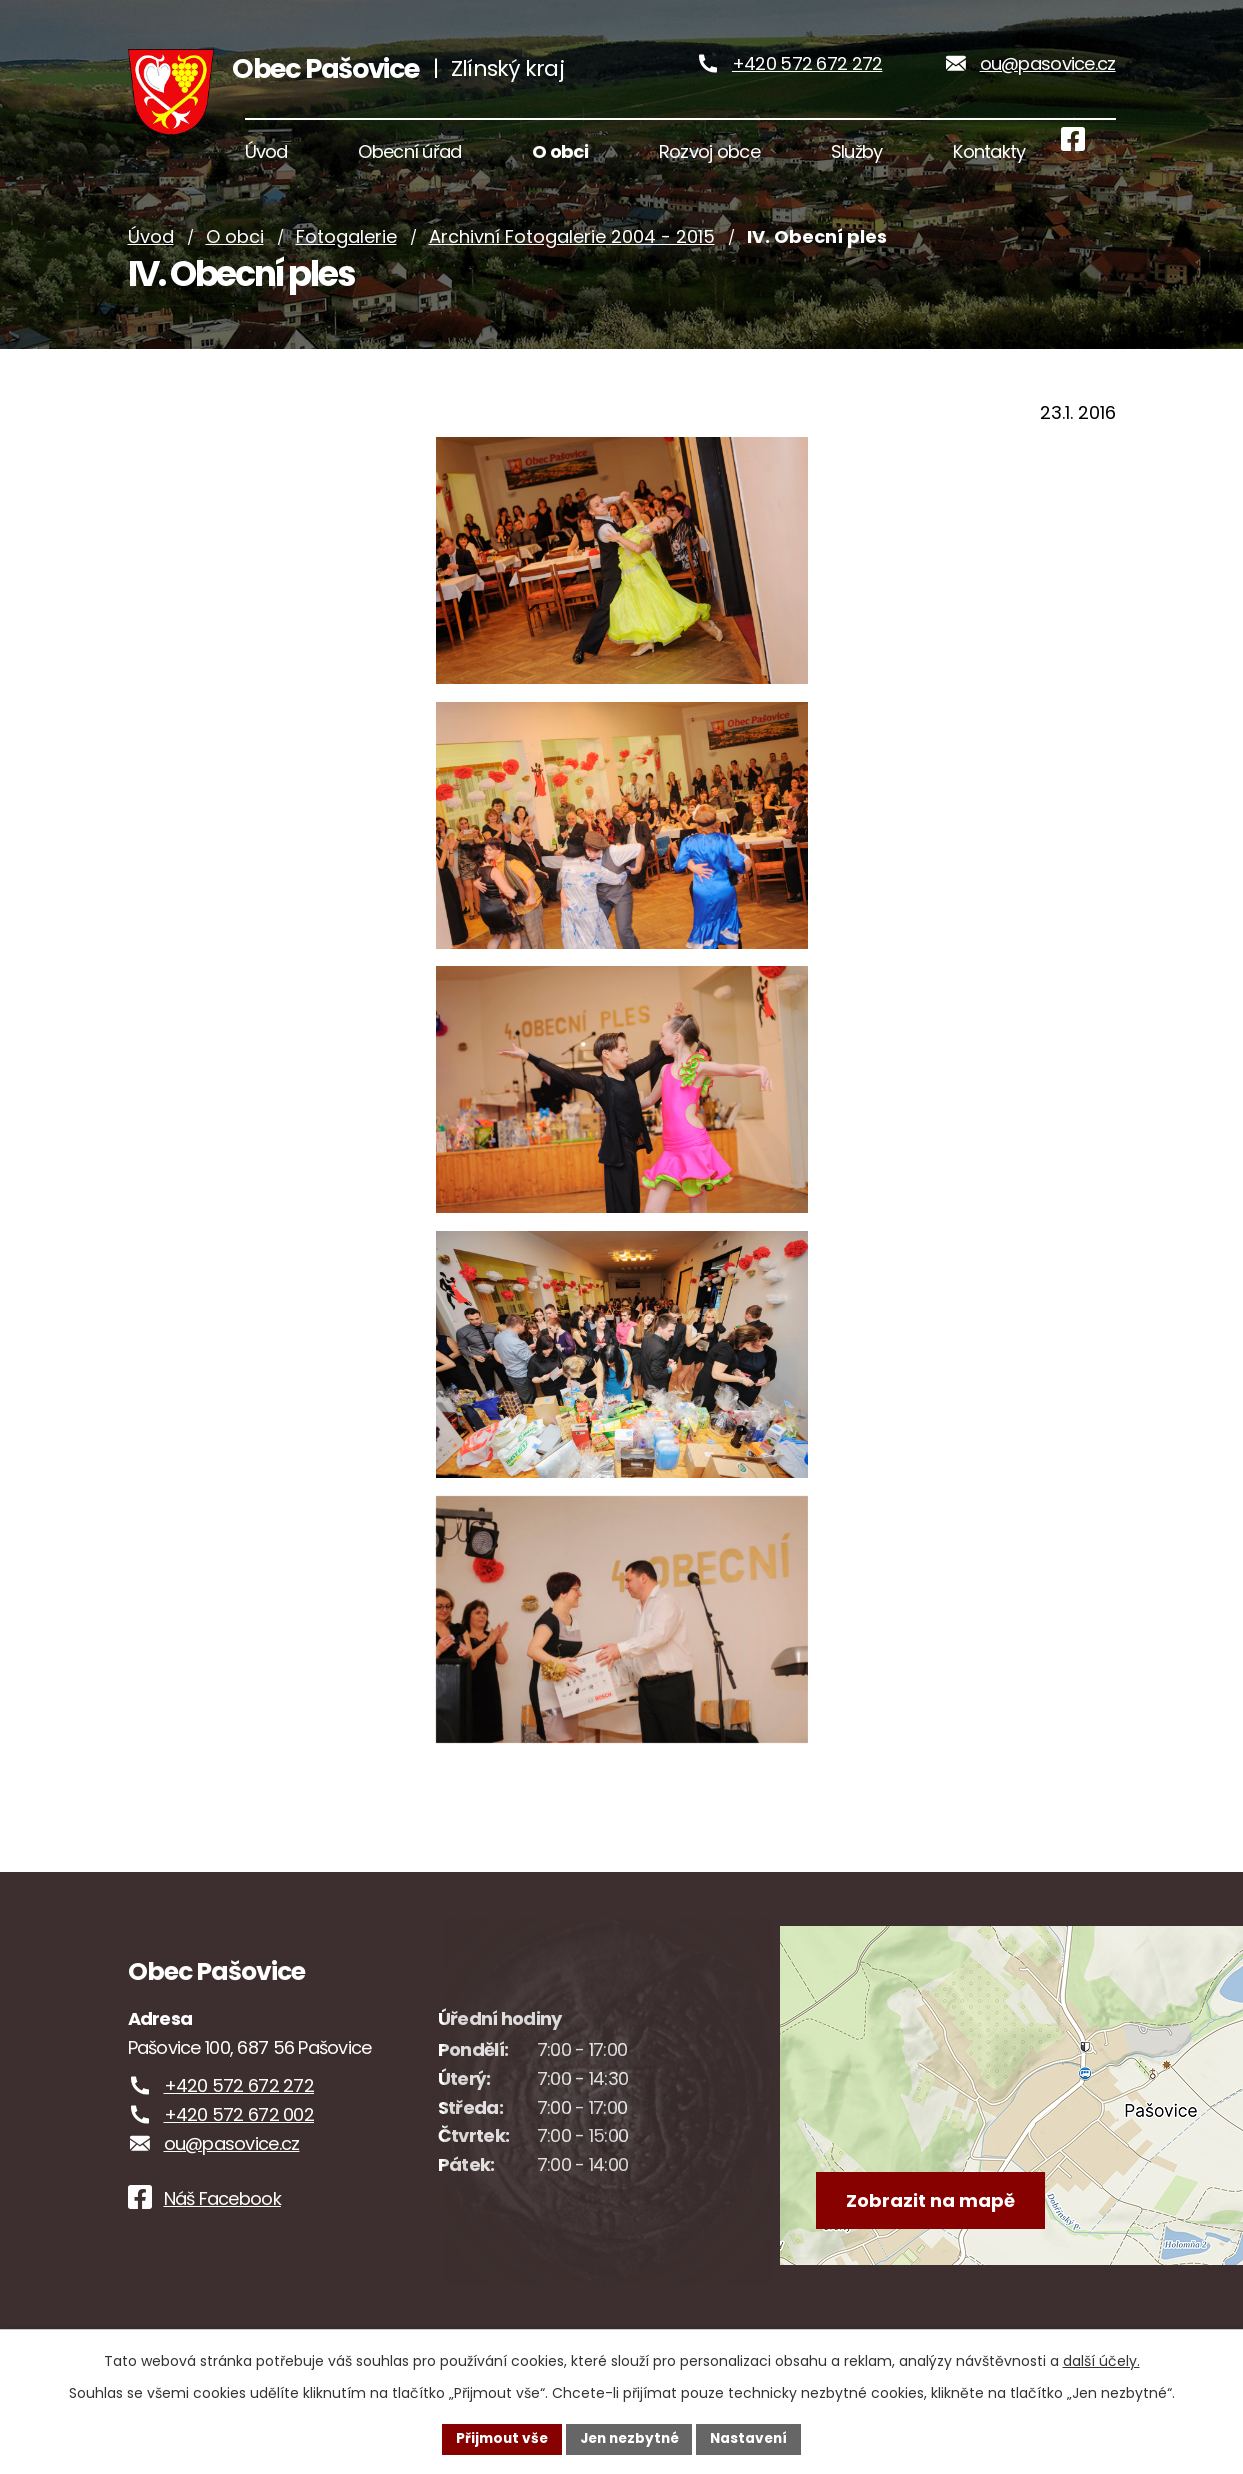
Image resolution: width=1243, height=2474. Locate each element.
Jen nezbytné (629, 2438)
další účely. (1101, 2360)
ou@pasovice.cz (1048, 69)
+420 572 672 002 (239, 2127)
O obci (235, 250)
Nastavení (754, 2438)
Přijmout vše (497, 2438)
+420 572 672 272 (807, 69)
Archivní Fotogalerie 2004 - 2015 (572, 250)
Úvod (151, 250)
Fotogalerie (346, 250)
